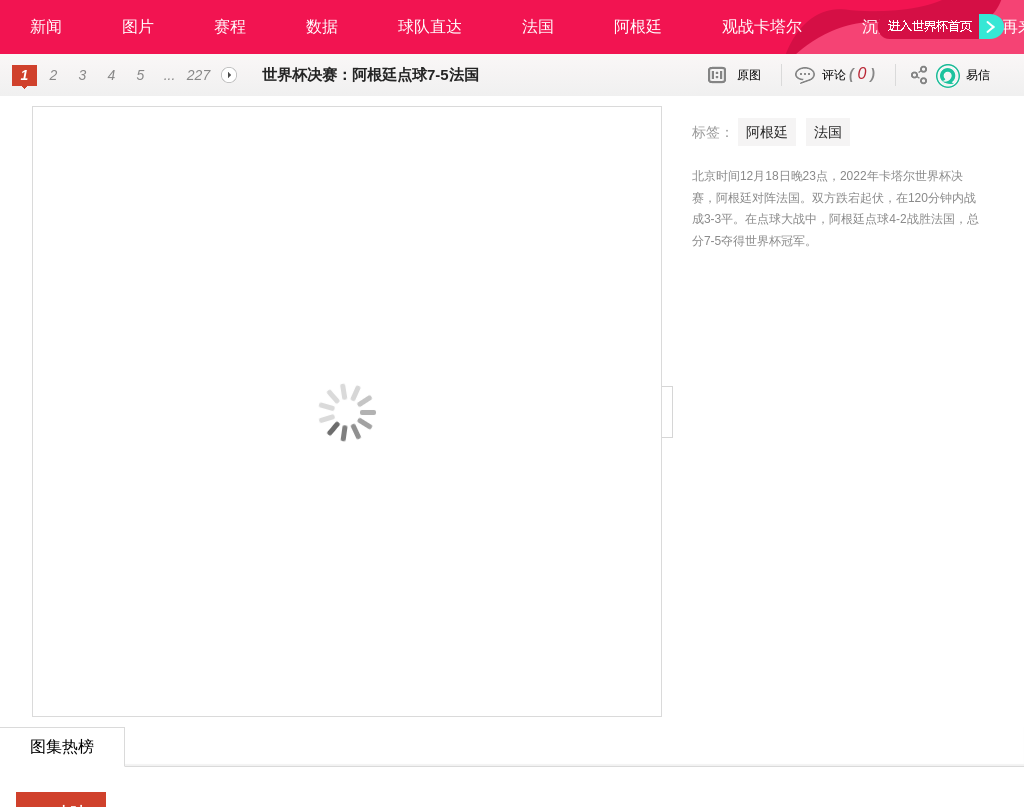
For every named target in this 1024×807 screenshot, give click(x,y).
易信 (978, 75)
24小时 (62, 764)
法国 (538, 26)
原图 (749, 75)
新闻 (46, 26)
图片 (138, 26)
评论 (848, 73)
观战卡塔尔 (762, 26)
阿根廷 (638, 26)
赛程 (230, 26)
